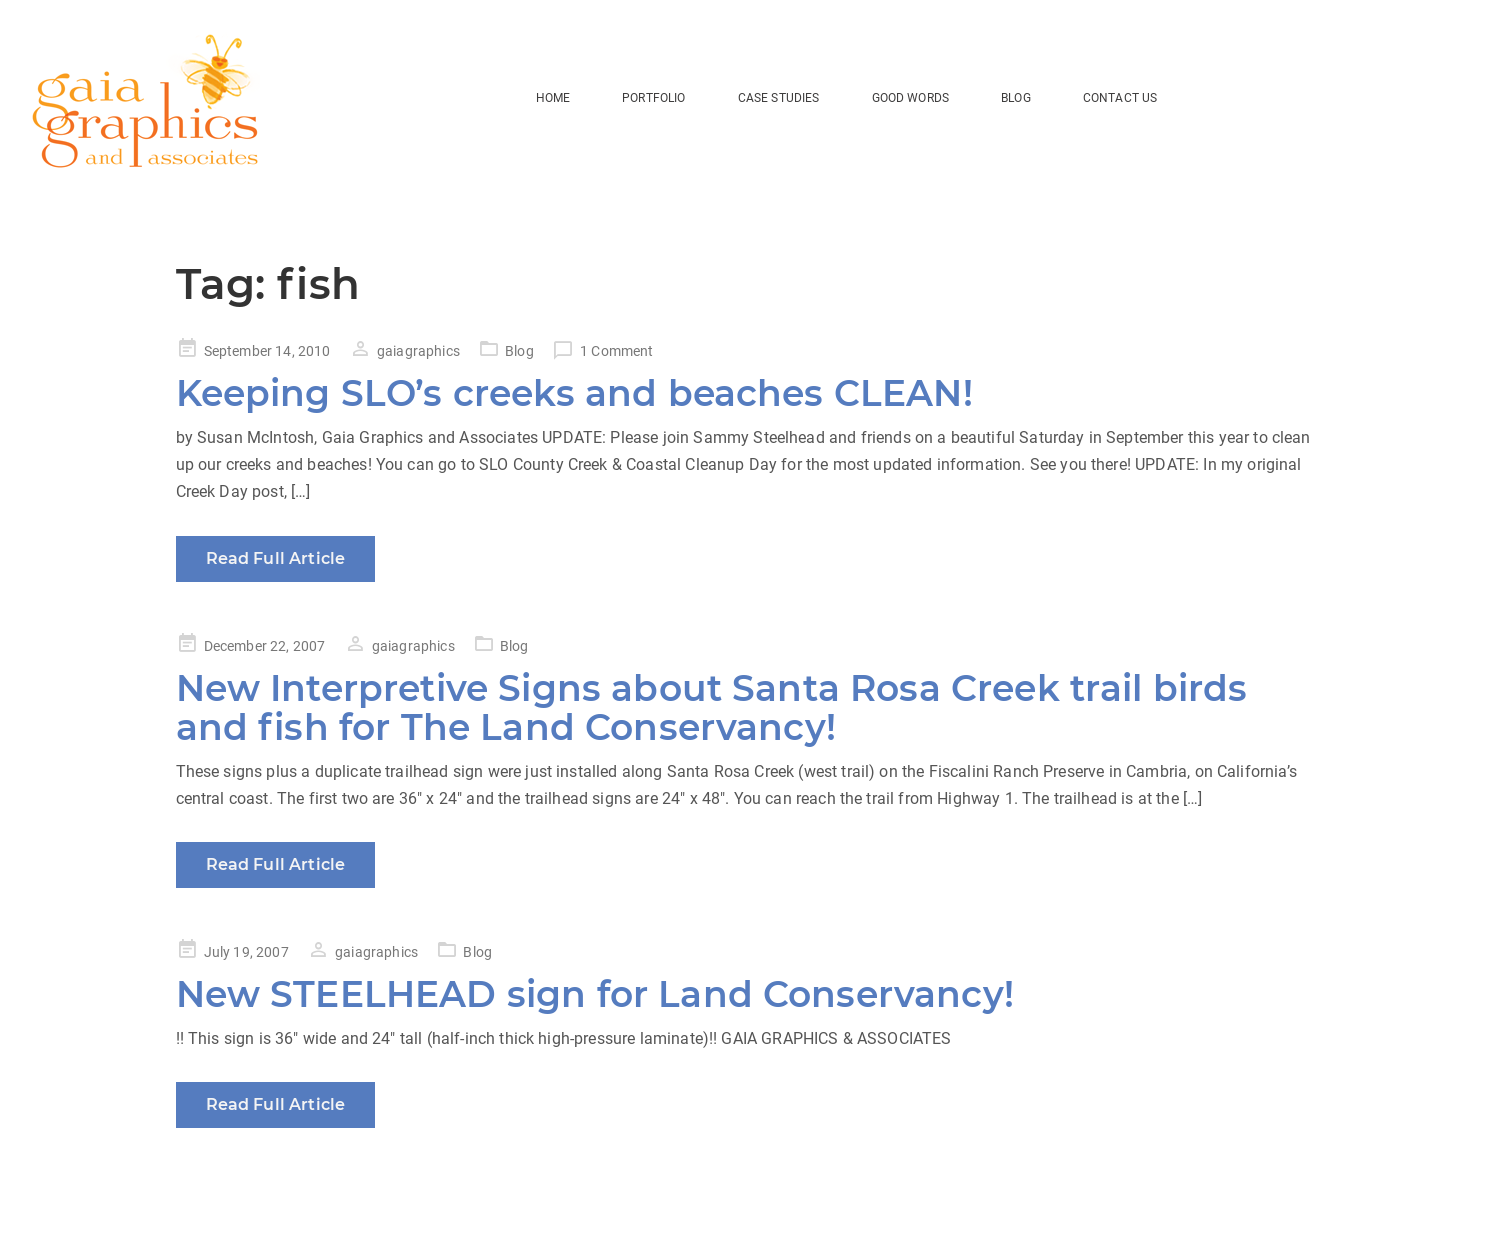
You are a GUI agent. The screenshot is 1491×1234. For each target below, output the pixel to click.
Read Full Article (276, 558)
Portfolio (653, 98)
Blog (519, 351)
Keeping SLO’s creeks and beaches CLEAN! (574, 393)
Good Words (911, 98)
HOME (553, 98)
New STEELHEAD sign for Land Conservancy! (595, 994)
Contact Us (1120, 98)
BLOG (1016, 98)
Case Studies (779, 98)
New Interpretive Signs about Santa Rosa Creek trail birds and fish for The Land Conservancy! (712, 708)
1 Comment (616, 351)
